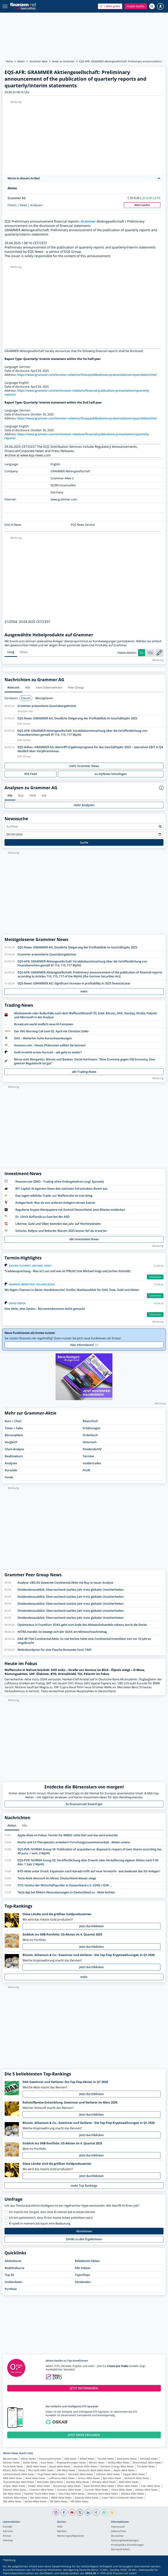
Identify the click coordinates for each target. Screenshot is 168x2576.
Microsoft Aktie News (41, 2470)
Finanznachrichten (50, 2458)
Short (24, 652)
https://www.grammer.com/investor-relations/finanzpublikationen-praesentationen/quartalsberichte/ (87, 375)
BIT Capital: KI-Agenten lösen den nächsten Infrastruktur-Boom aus (61, 1189)
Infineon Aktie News (108, 2474)
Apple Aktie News (124, 2470)
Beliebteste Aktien (87, 2261)
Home (9, 61)
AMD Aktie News (129, 2482)
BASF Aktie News (36, 2466)
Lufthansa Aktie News (62, 2478)
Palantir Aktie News (14, 2489)
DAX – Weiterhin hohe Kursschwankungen (43, 1038)
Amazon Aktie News (85, 2466)
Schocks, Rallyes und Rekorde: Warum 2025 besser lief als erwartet (61, 1231)
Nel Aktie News (12, 2493)
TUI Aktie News (146, 2466)
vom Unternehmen (49, 687)
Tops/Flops (82, 2275)
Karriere (8, 2531)
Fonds (9, 1477)
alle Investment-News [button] (84, 1239)
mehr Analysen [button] (84, 805)
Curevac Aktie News (96, 2489)
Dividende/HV (92, 1449)
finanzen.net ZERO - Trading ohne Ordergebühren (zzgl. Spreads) (59, 1182)
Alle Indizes (82, 2268)
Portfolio (11, 2289)
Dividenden (83, 2282)
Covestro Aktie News (41, 2489)
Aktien (21, 61)
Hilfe (60, 2526)
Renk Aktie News (35, 2478)
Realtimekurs (14, 1456)
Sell (44, 796)
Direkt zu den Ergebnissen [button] (84, 2239)
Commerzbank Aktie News (18, 2474)
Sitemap (8, 2540)
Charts (12, 205)
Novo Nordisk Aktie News (99, 2486)
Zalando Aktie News (87, 2497)
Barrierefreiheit (120, 2549)
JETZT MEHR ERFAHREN (84, 2435)
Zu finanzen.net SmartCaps (84, 1804)
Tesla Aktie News (13, 2466)
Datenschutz (118, 2531)
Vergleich (11, 1442)
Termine (88, 1456)
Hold (32, 796)
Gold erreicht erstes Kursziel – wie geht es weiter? (48, 1052)
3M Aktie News (58, 2501)
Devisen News (11, 2462)
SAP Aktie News (66, 2470)
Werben (62, 2531)
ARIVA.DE (90, 2573)
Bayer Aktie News (59, 2466)
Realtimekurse (14, 2268)
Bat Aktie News (39, 2497)
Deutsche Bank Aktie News (94, 2470)
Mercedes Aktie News (50, 2482)
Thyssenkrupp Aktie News (18, 2482)
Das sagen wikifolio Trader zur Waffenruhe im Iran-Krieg (53, 1196)
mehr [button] (84, 991)
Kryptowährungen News (71, 2462)
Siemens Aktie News (69, 2489)
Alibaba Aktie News (132, 2493)
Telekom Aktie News (15, 2497)
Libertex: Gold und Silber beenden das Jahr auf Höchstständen (58, 1224)
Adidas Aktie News (146, 2489)
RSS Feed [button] (30, 774)
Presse (7, 2536)
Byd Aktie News (112, 2478)
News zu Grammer (63, 61)
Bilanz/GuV (90, 1421)
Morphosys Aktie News (67, 2486)
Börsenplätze (14, 1435)
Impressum (118, 2526)
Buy (21, 796)
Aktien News (28, 2458)
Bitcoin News (97, 2462)
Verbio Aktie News (36, 2501)
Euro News (47, 2462)
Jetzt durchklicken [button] (91, 1926)
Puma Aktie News (121, 2489)
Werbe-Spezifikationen (70, 2536)
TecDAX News (105, 2458)
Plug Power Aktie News (51, 2474)
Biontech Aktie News (137, 2478)
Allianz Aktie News (14, 2470)
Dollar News (30, 2462)
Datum (25, 698)
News (23, 205)
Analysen (36, 205)
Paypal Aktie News (134, 2474)
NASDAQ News (149, 2458)
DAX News (70, 2458)
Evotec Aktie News (39, 2486)
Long (10, 652)
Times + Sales (14, 1428)
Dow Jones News (127, 2458)
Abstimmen (84, 2231)
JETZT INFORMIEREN (84, 2388)
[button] (110, 6)
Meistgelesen (44, 698)
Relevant (13, 687)
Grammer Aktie (38, 61)
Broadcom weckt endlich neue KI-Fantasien (43, 1024)
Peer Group (76, 687)
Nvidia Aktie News (119, 2462)
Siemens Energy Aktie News (117, 2466)
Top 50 (9, 2275)
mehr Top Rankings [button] (84, 2186)
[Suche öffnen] (152, 6)
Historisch (90, 1442)
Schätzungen (91, 1428)
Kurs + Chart (13, 1421)
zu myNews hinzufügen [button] (111, 774)
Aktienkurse (13, 2261)
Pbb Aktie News (12, 2501)
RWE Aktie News (12, 2478)
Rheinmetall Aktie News (147, 2462)
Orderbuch (90, 1435)
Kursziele (11, 1470)
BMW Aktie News (61, 2497)
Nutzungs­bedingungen (125, 2540)
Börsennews (10, 2458)
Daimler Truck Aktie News (39, 2493)
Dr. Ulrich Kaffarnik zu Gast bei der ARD (42, 1217)
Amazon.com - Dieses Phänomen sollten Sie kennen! (50, 1045)
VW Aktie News (79, 2501)
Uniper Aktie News (14, 2486)
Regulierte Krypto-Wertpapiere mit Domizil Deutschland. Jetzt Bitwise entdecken (70, 1210)
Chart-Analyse (14, 1449)
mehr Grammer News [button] (84, 766)
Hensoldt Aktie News (80, 2474)
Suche (84, 843)
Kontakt (7, 2526)
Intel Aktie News (150, 2486)
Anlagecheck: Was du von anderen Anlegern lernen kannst (55, 1203)
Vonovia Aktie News (104, 2482)
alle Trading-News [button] (84, 1072)
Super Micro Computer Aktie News (122, 2497)
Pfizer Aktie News (127, 2486)
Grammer (88, 221)
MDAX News (87, 2458)
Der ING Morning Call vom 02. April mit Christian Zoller (51, 1031)
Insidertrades (92, 1463)
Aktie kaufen (142, 205)
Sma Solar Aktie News (71, 2493)
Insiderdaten (13, 2282)
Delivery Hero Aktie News (103, 2493)
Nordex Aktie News (77, 2482)
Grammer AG (17, 198)
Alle (27, 687)
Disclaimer (117, 2536)
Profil (86, 1470)
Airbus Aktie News (89, 2478)
